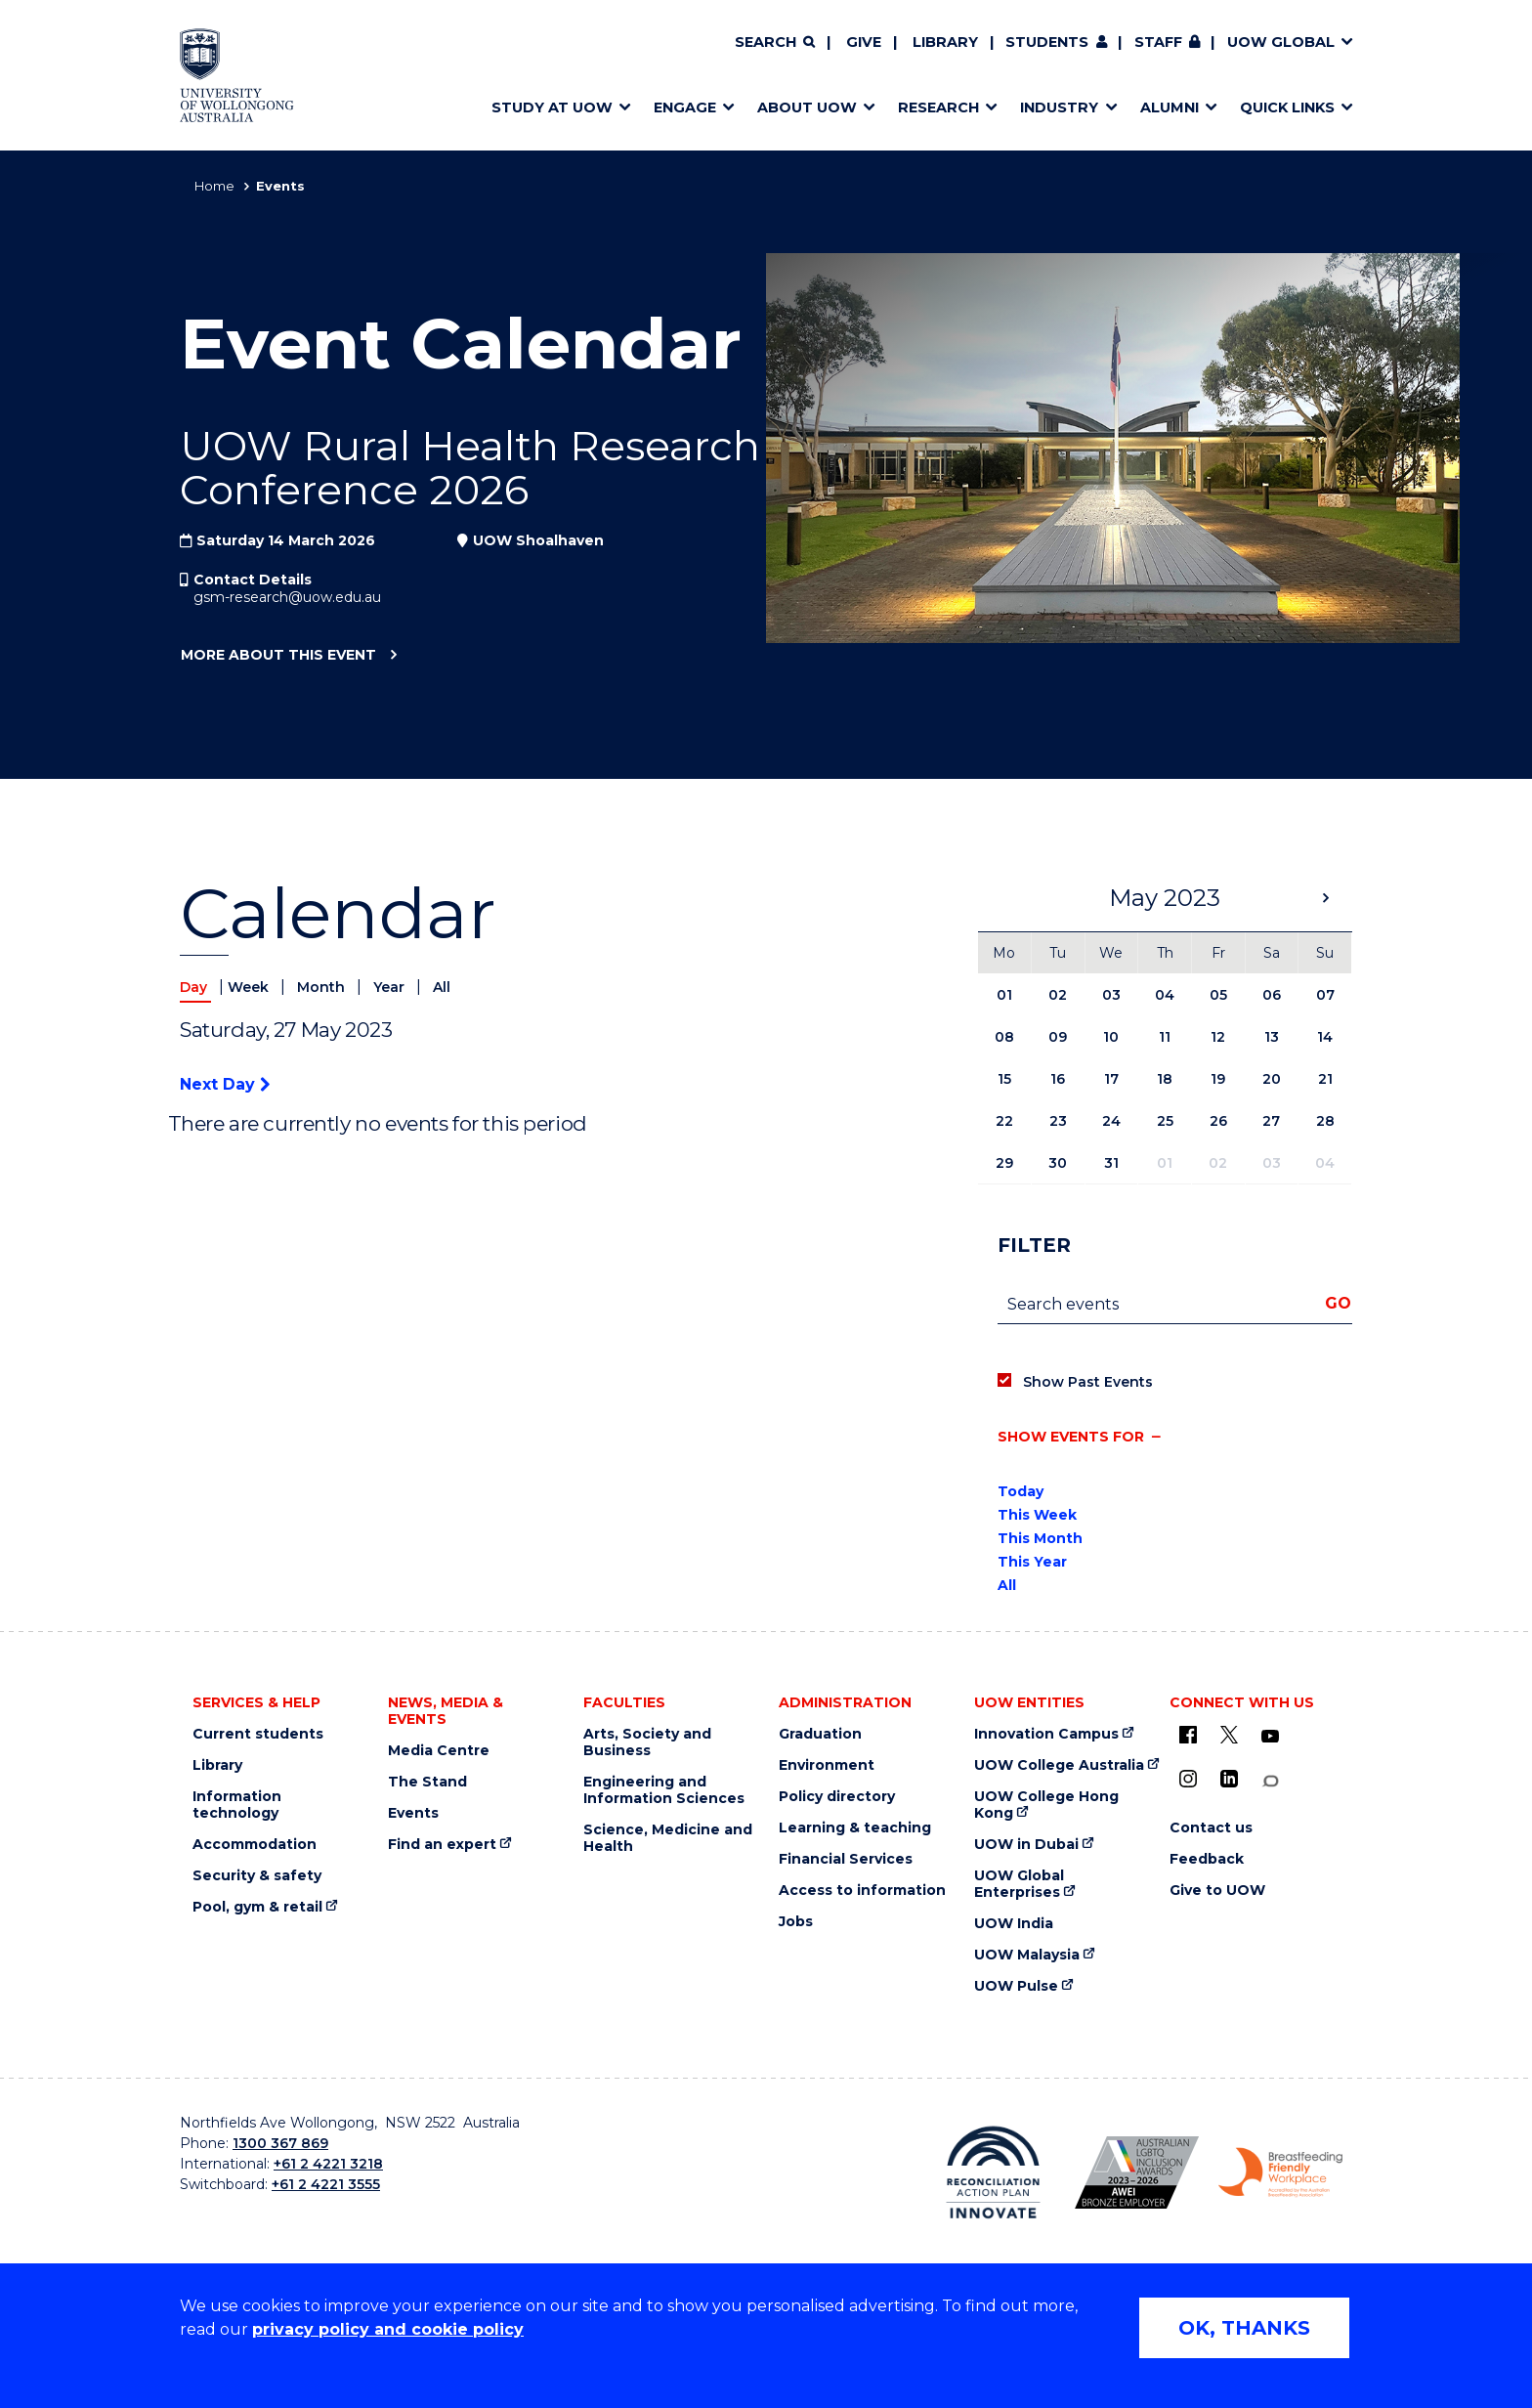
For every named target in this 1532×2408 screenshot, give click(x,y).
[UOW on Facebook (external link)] (1188, 1734)
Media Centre (438, 1750)
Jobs (796, 1922)
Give (863, 42)
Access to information (862, 1890)
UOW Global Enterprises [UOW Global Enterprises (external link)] (1019, 1884)
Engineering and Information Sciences (664, 1790)
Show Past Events (1088, 1382)
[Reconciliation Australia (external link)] (993, 2172)
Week (250, 987)
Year (390, 987)
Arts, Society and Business (647, 1742)
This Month (1040, 1538)
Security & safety (256, 1876)
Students (1046, 42)
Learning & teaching (855, 1828)
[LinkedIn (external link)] (1229, 1778)
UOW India (1013, 1923)
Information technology (236, 1805)
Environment (826, 1765)
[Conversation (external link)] (1270, 1781)
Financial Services (846, 1859)
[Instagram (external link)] (1188, 1778)
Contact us (1211, 1828)
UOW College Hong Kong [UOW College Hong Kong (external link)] (1046, 1805)
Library (945, 42)
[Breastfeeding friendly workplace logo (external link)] (1280, 2172)
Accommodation (254, 1844)
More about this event (278, 656)
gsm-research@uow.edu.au (287, 597)
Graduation (820, 1734)
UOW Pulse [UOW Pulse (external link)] (1016, 1986)
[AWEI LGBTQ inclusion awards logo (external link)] (1137, 2172)
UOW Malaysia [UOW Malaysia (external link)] (1027, 1955)
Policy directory (837, 1796)
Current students (257, 1734)
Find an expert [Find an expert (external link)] (442, 1844)
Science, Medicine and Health (667, 1838)
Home (214, 186)
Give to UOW (1217, 1890)
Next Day (225, 1084)
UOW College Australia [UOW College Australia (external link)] (1059, 1765)
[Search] (775, 43)
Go (1338, 1303)
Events (413, 1813)
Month (323, 987)
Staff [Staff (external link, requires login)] (1158, 42)
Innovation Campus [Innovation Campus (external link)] (1046, 1734)
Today (1020, 1491)
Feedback (1207, 1859)
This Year (1032, 1561)
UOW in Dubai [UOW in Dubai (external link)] (1026, 1844)
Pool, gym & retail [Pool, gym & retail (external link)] (257, 1907)
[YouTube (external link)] (1270, 1736)
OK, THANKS (1244, 2328)
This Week (1037, 1515)
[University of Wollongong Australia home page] (237, 75)
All (441, 987)
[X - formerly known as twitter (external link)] (1229, 1734)
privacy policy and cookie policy (388, 2329)
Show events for (1071, 1436)
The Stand (427, 1782)
